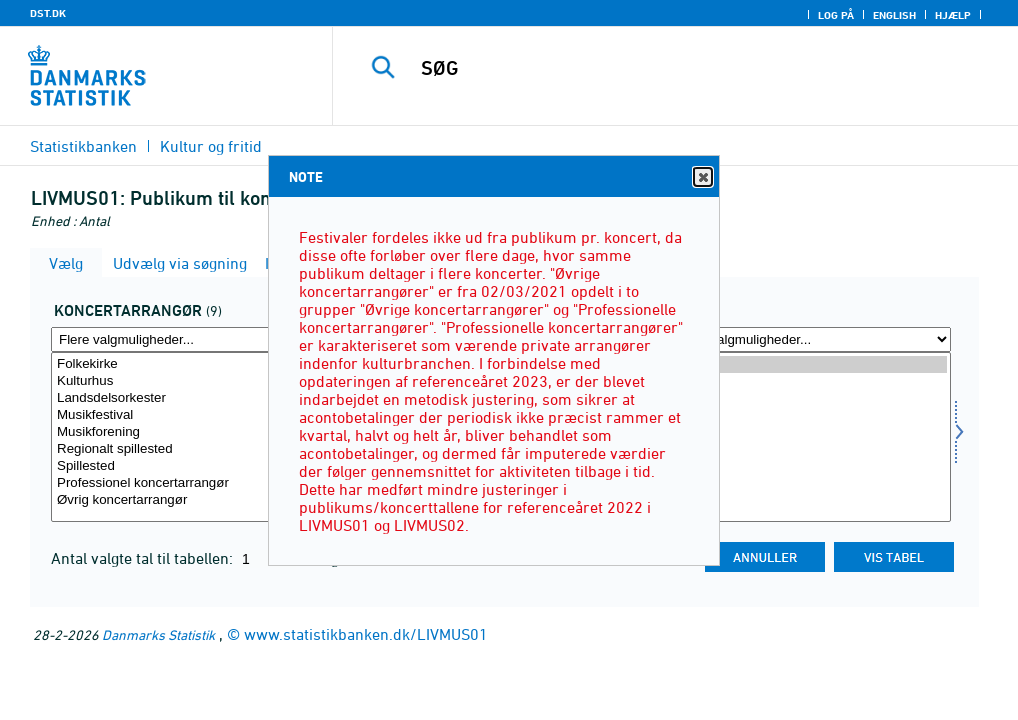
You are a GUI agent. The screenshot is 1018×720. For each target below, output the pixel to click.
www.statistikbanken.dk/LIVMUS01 (366, 634)
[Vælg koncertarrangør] (192, 437)
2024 (809, 364)
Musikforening (192, 432)
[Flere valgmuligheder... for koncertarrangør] (192, 339)
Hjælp (953, 15)
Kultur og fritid (211, 146)
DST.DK (48, 13)
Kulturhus (192, 381)
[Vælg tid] (809, 437)
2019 (809, 449)
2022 (809, 398)
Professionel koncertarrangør (192, 483)
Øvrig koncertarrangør (192, 500)
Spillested (192, 466)
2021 (809, 415)
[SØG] (683, 68)
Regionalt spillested (192, 449)
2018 (809, 466)
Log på (836, 15)
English (894, 15)
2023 (809, 381)
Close (702, 177)
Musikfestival (192, 415)
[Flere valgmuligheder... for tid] (809, 339)
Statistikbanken (83, 146)
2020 (809, 432)
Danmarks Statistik (158, 634)
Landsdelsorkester (192, 398)
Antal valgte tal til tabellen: (144, 558)
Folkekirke (192, 364)
